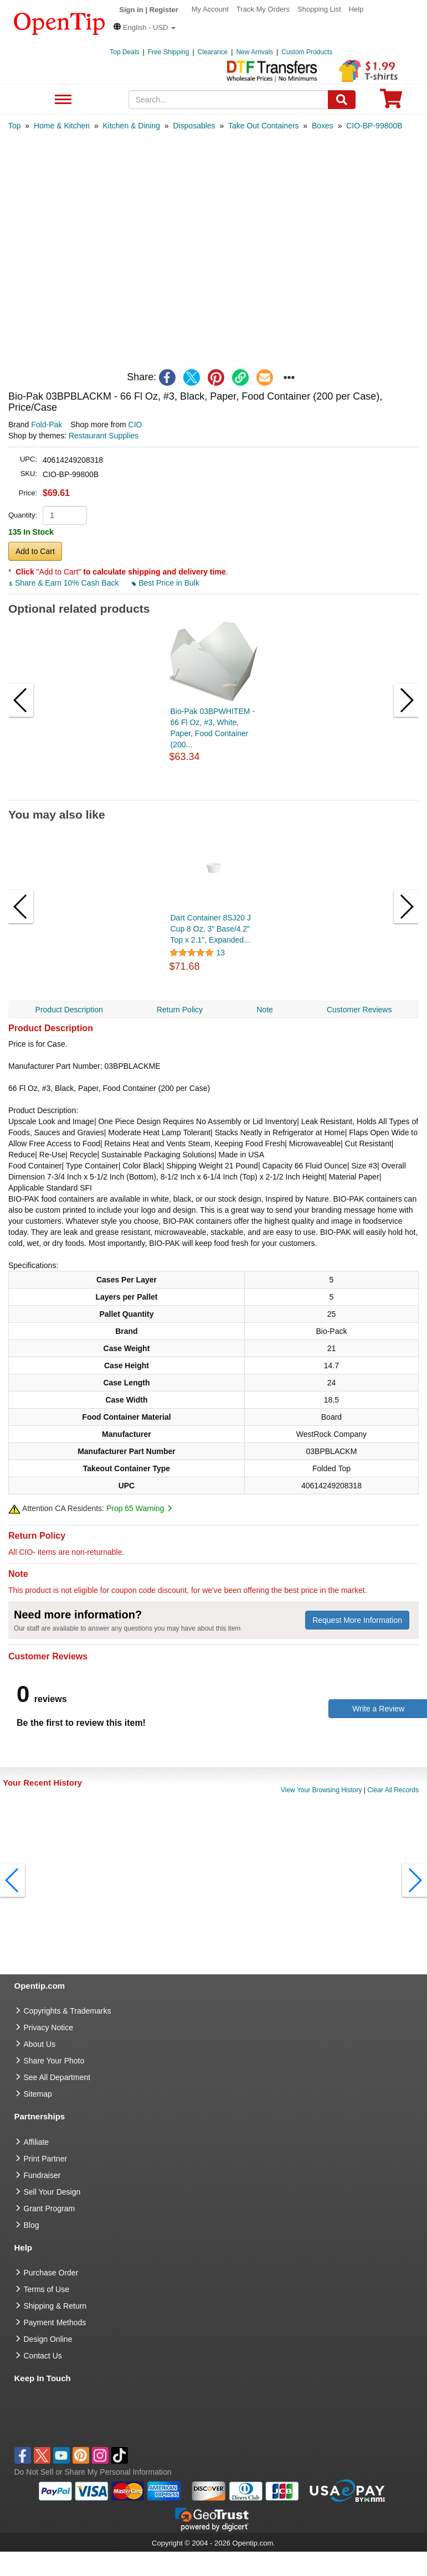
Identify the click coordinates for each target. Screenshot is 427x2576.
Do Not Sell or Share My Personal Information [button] (93, 2472)
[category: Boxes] (322, 125)
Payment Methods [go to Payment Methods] (55, 2322)
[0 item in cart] (391, 102)
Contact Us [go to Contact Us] (43, 2355)
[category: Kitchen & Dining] (131, 125)
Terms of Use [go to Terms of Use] (46, 2289)
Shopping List (319, 9)
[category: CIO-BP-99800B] (374, 125)
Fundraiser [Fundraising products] (42, 2175)
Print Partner (46, 2158)
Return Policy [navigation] (180, 1009)
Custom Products (306, 52)
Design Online (48, 2339)
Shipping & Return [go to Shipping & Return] (55, 2305)
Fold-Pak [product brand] (46, 424)
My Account (210, 9)
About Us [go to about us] (40, 2044)
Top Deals (124, 52)
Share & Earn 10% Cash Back (64, 582)
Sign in (131, 10)
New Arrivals (254, 52)
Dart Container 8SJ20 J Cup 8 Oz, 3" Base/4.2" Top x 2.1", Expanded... (211, 928)
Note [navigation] (264, 1009)
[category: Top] (14, 125)
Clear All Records (393, 1790)
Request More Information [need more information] (357, 1620)
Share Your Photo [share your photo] (54, 2060)
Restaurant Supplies (103, 435)
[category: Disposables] (194, 125)
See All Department (61, 100)
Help (356, 9)
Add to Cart (35, 551)
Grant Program (49, 2208)
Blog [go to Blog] (31, 2225)
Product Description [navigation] (69, 1009)
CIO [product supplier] (135, 424)
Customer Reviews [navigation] (359, 1009)
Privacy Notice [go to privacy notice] (48, 2027)
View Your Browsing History (321, 1790)
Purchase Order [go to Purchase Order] (51, 2272)
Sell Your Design (52, 2191)
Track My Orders (263, 9)
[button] (145, 27)
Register (164, 10)
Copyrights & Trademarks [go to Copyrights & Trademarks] (67, 2010)
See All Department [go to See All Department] (57, 2077)
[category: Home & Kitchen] (62, 125)
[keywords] (228, 99)
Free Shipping (168, 52)
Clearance (213, 52)
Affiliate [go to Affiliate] (36, 2142)
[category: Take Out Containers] (263, 125)
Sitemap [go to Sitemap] (38, 2093)
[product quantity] (65, 515)
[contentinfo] (60, 22)
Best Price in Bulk (165, 582)
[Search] (342, 99)
